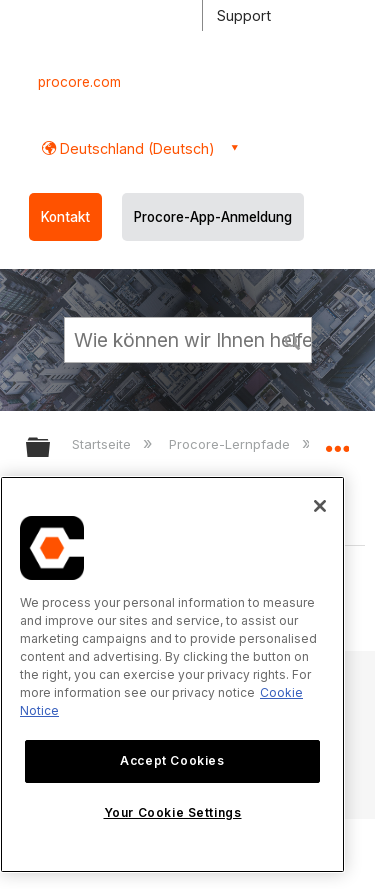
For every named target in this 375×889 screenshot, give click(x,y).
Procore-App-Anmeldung (213, 217)
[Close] (320, 506)
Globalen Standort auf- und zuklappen (337, 441)
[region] (172, 674)
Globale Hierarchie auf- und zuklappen (51, 448)
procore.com (79, 82)
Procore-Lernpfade (231, 444)
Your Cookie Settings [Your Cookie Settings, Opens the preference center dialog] (173, 812)
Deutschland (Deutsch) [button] (135, 148)
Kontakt (65, 217)
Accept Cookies (172, 760)
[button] (293, 339)
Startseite (103, 444)
